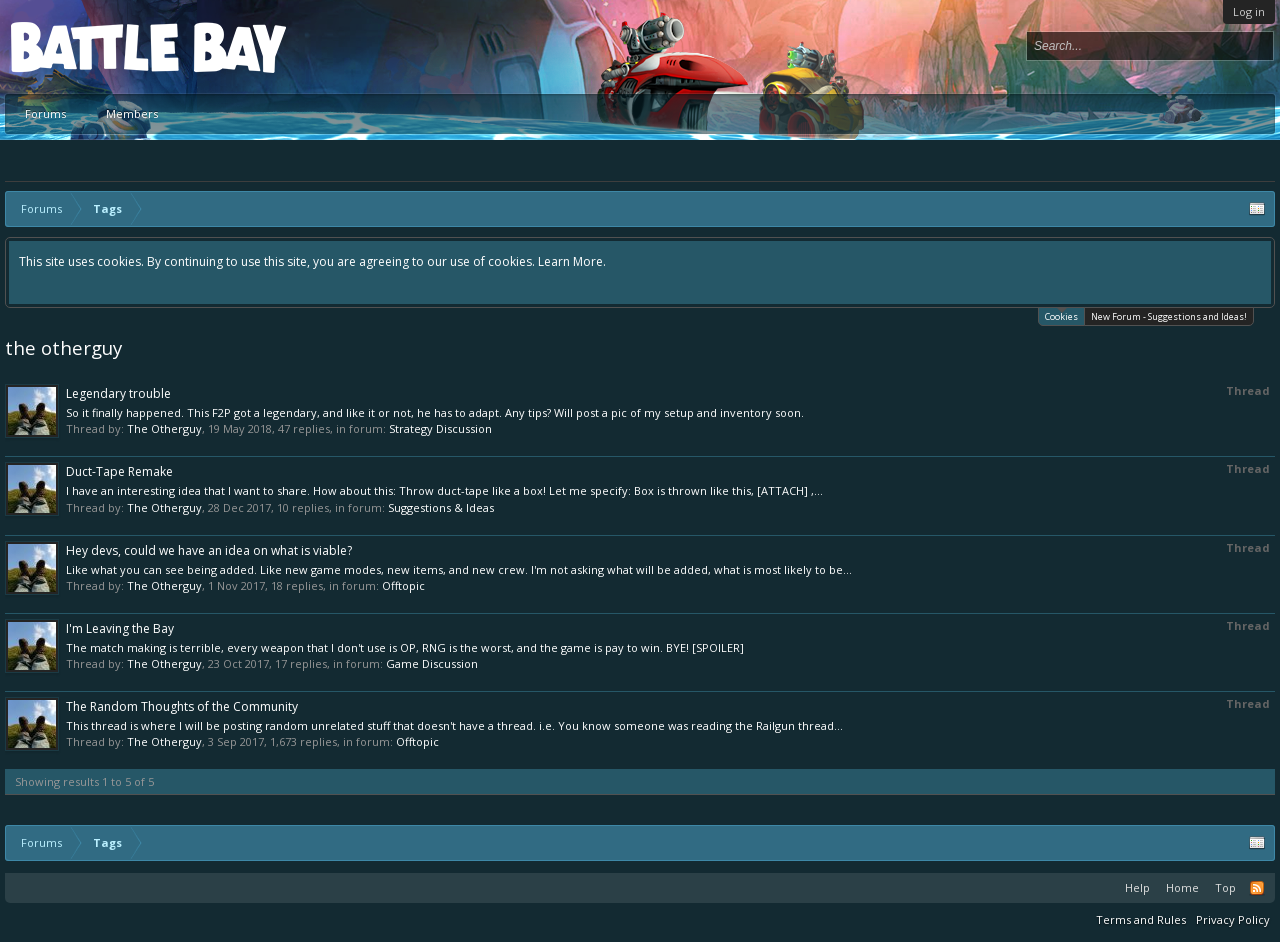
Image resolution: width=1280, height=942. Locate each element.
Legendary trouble (118, 393)
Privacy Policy (1233, 919)
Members (132, 113)
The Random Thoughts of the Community (182, 706)
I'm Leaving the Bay (120, 628)
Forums (45, 113)
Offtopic (403, 585)
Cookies (1061, 315)
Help (1137, 887)
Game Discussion (432, 663)
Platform (84, 46)
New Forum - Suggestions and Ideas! (1169, 316)
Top (1225, 887)
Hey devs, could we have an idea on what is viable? (209, 550)
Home (1182, 887)
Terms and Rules (1141, 919)
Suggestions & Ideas (441, 507)
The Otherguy (164, 428)
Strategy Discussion (440, 428)
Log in (1249, 11)
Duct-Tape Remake (119, 471)
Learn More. (572, 261)
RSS (1257, 888)
